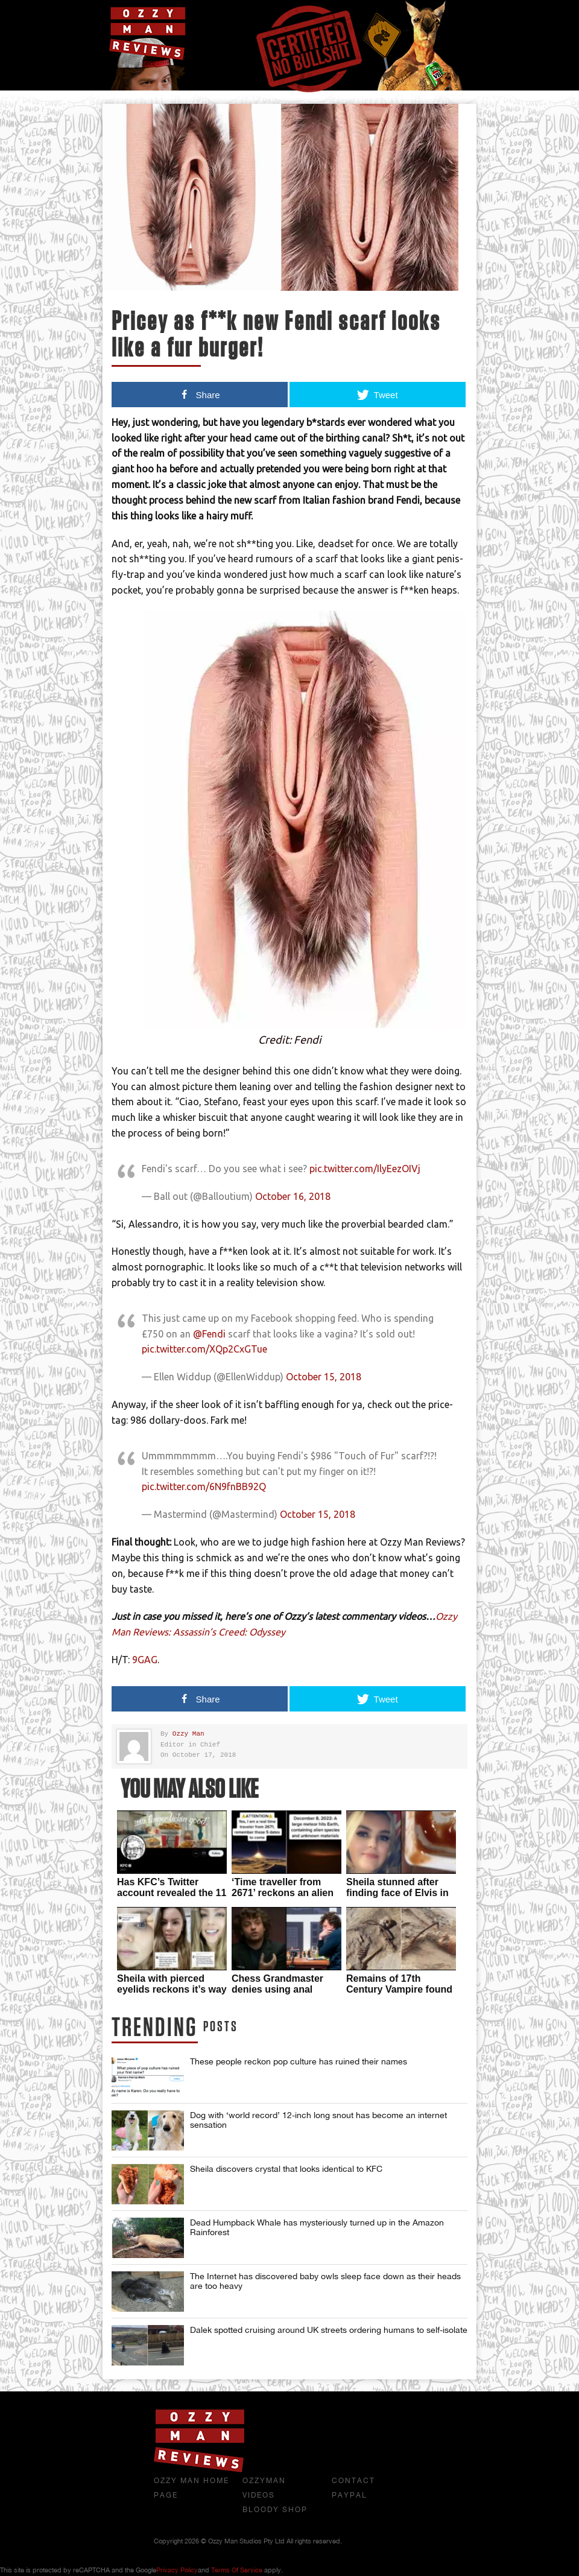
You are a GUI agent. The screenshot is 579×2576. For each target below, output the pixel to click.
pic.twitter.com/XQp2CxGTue (204, 1349)
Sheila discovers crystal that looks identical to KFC (286, 2169)
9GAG (144, 1659)
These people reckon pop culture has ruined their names (298, 2061)
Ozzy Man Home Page (191, 2487)
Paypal (349, 2495)
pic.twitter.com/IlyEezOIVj (364, 1168)
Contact (353, 2480)
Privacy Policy (177, 2570)
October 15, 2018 (323, 1376)
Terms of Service (236, 2570)
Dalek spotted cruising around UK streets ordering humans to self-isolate (328, 2330)
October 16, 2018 (293, 1196)
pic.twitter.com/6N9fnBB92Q (204, 1486)
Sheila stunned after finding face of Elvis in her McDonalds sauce (397, 1893)
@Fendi (209, 1333)
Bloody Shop (275, 2509)
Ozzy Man (188, 1734)
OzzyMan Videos (264, 2487)
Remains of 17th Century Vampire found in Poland (399, 1989)
